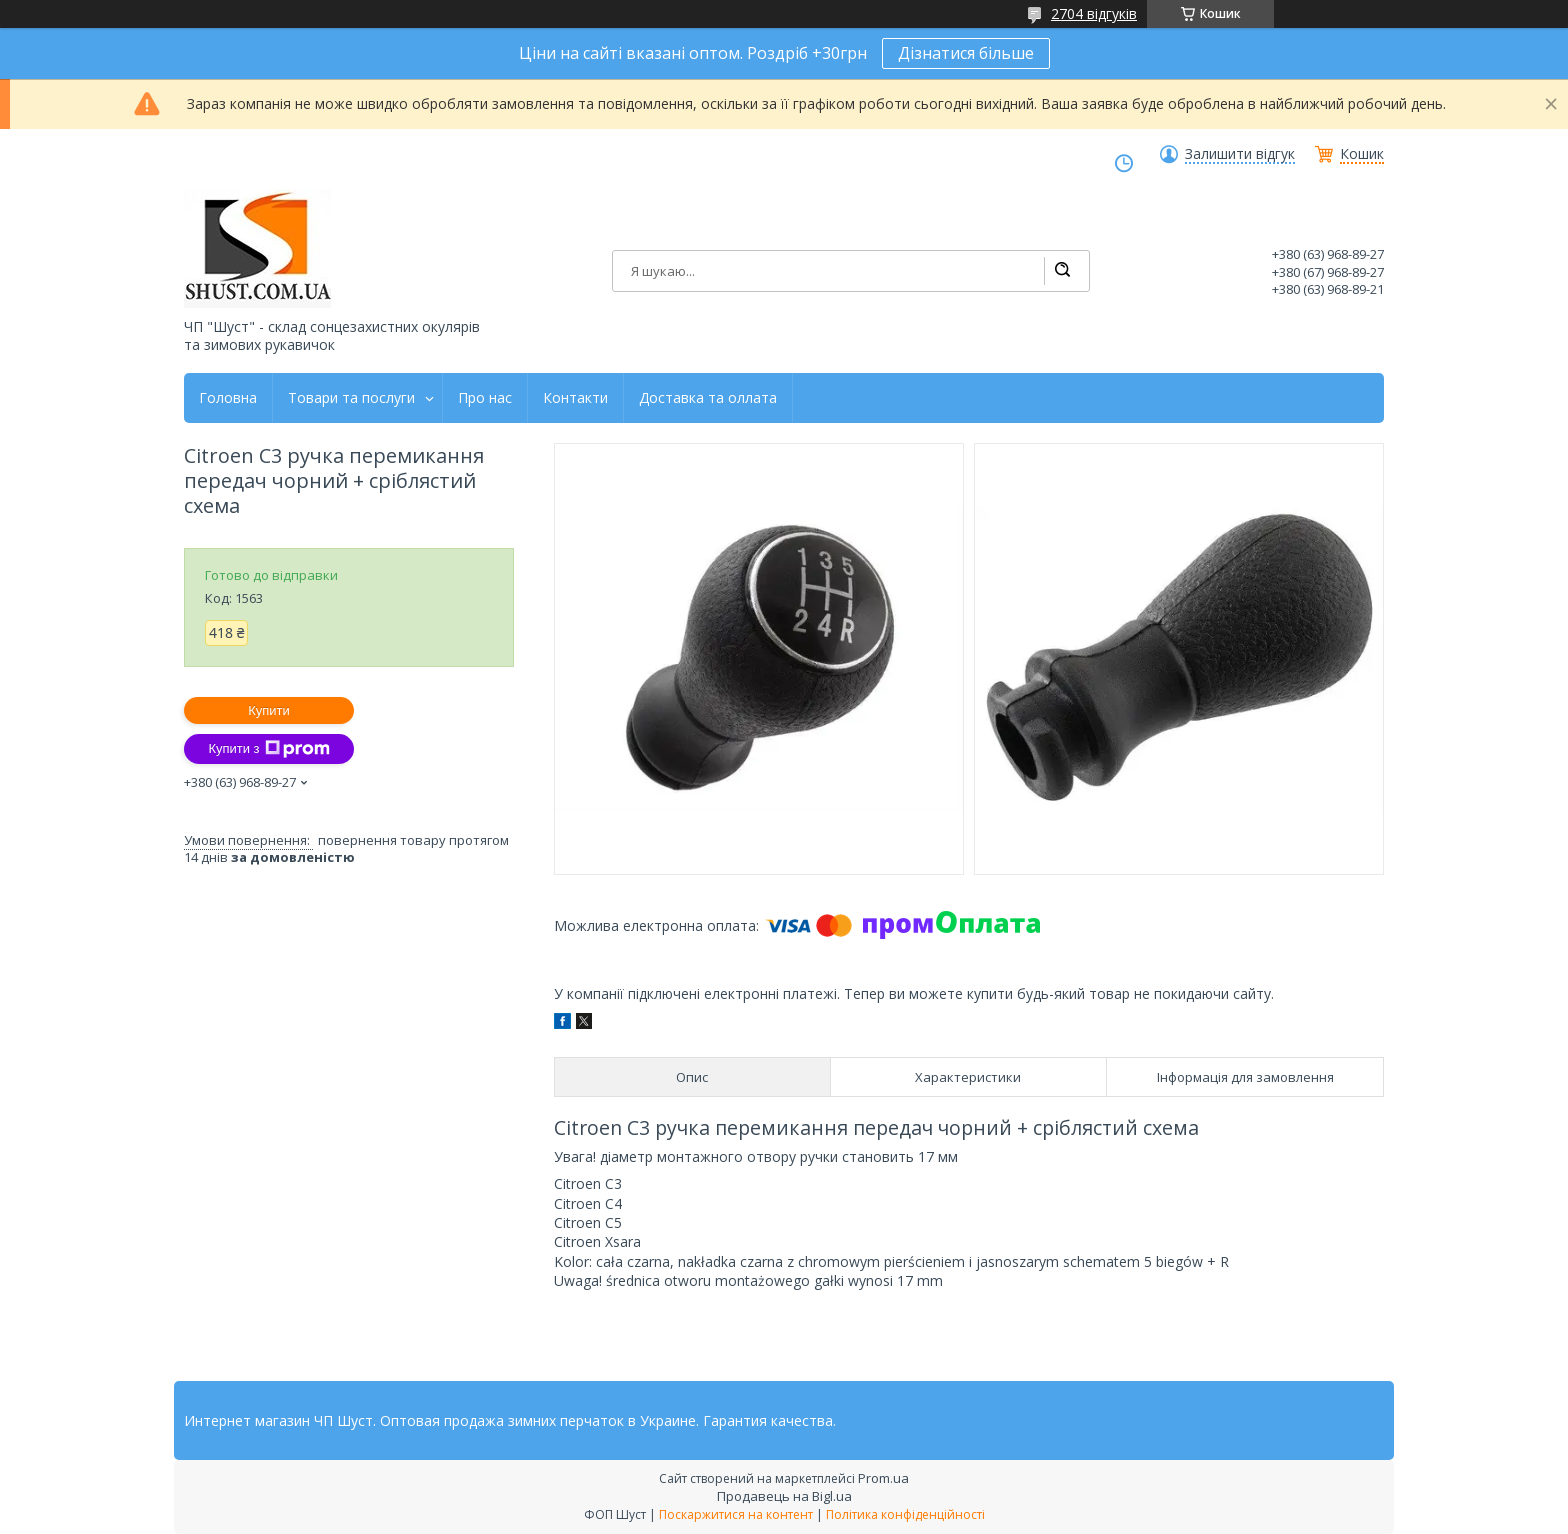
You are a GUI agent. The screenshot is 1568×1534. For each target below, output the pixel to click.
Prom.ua (883, 1478)
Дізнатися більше (966, 53)
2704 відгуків (1094, 13)
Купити (269, 710)
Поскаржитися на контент (736, 1514)
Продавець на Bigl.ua (784, 1496)
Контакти (575, 398)
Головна (228, 398)
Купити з (268, 749)
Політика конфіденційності (905, 1514)
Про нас (485, 398)
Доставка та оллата (708, 398)
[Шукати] (1062, 271)
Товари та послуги (351, 398)
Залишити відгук (1240, 154)
